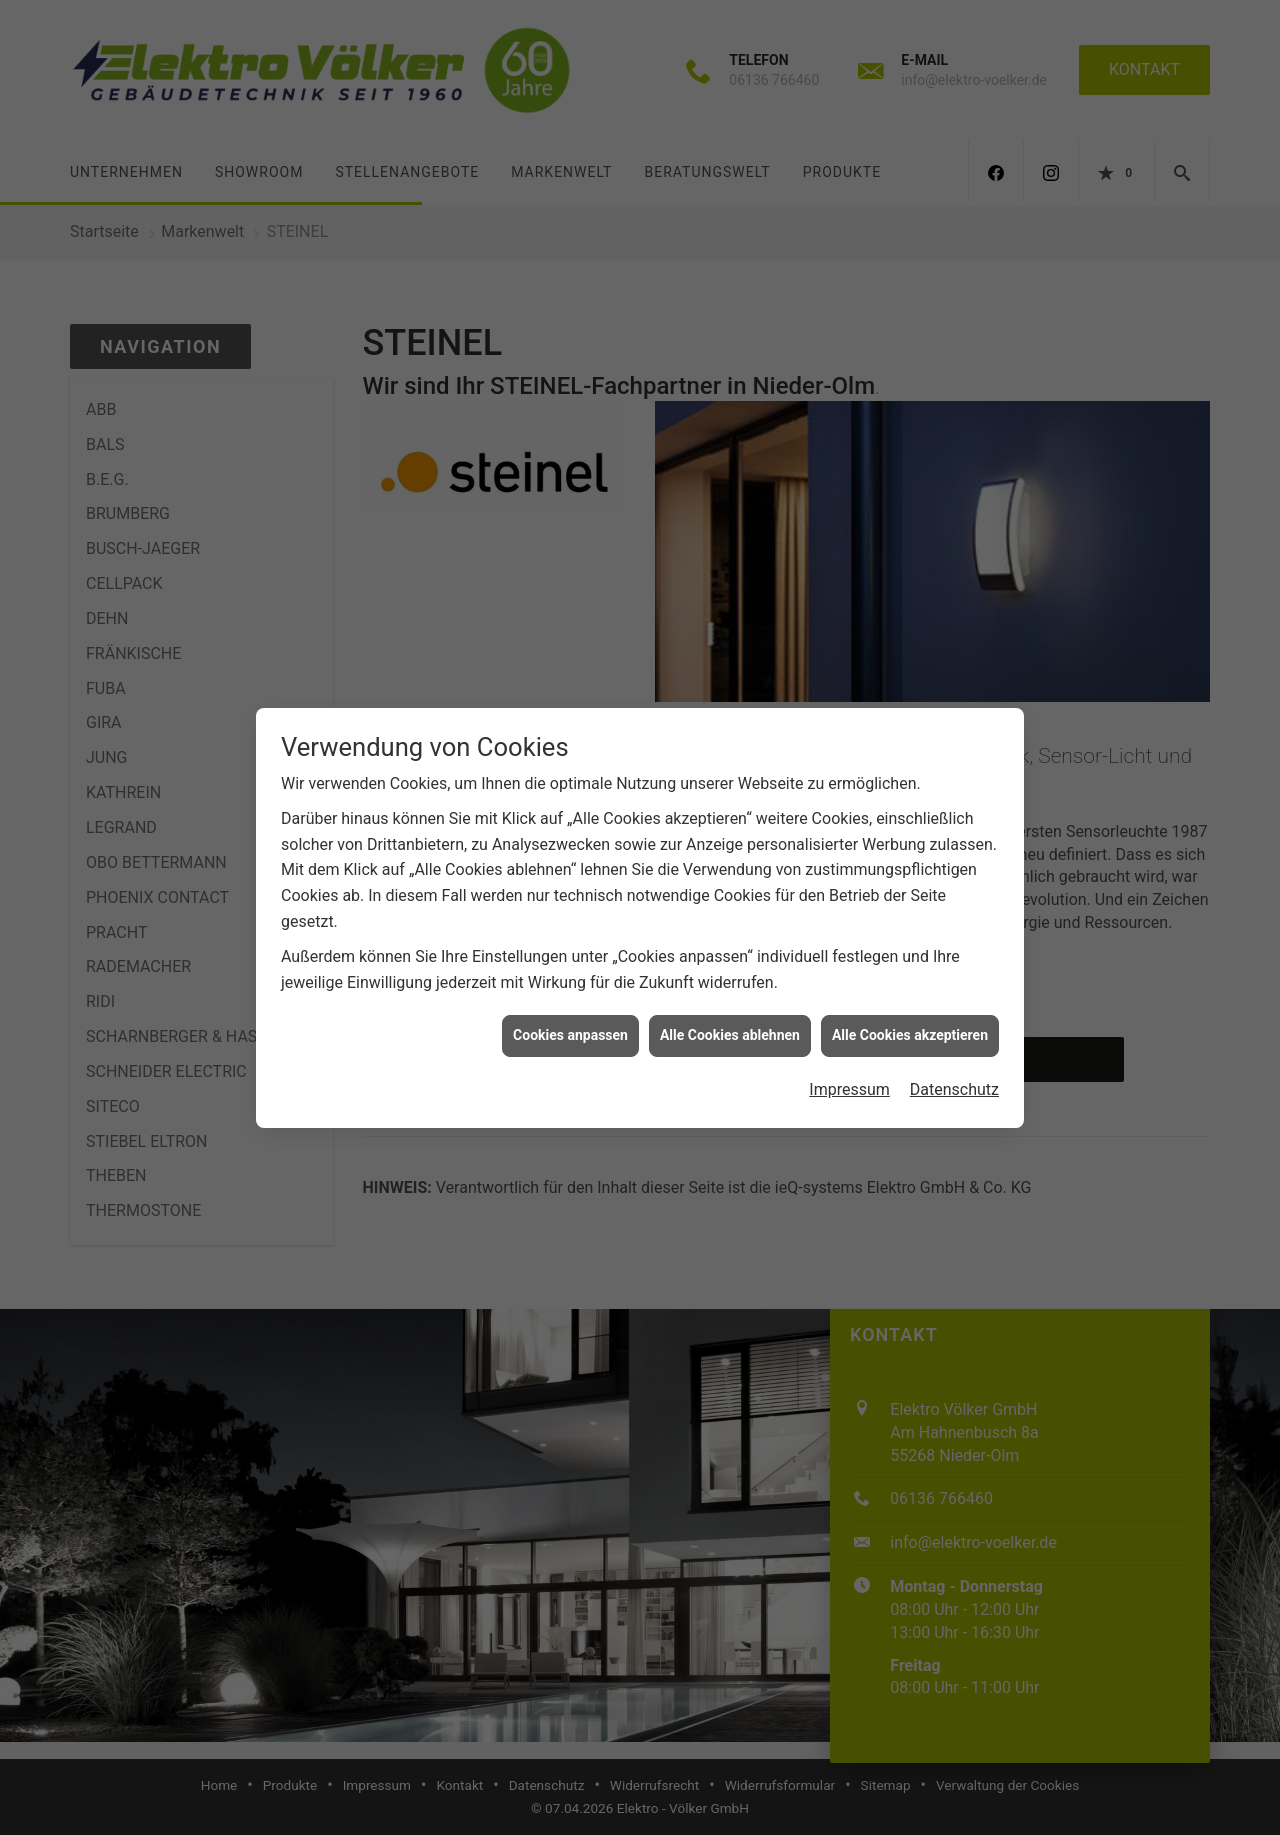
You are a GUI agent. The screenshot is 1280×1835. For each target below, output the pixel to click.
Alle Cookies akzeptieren (910, 1021)
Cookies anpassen (570, 1021)
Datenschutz (954, 1074)
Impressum (849, 1074)
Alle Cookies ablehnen (730, 1021)
